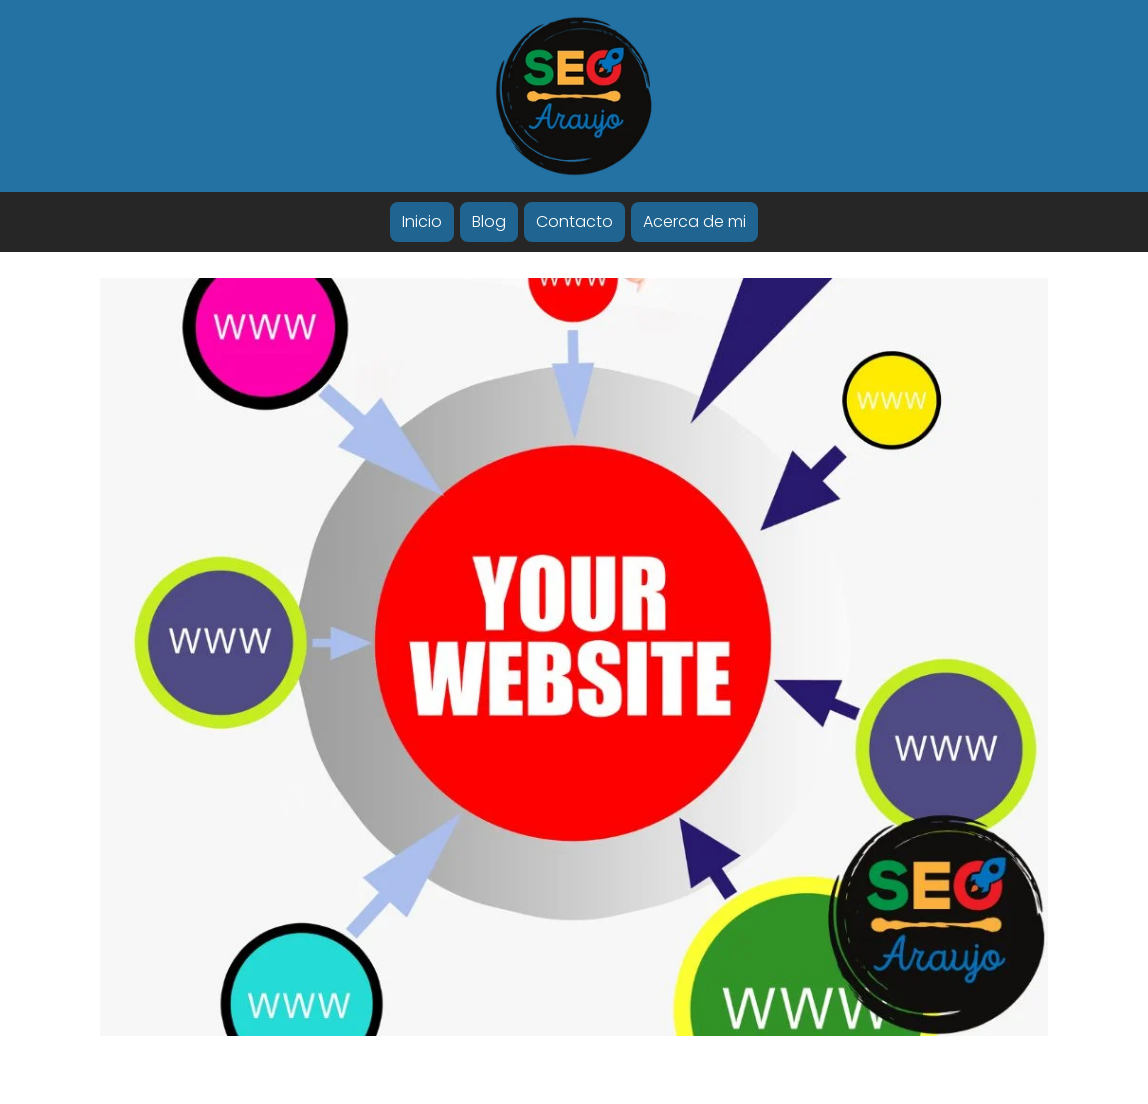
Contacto (574, 221)
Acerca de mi (694, 221)
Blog (489, 221)
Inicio (422, 221)
